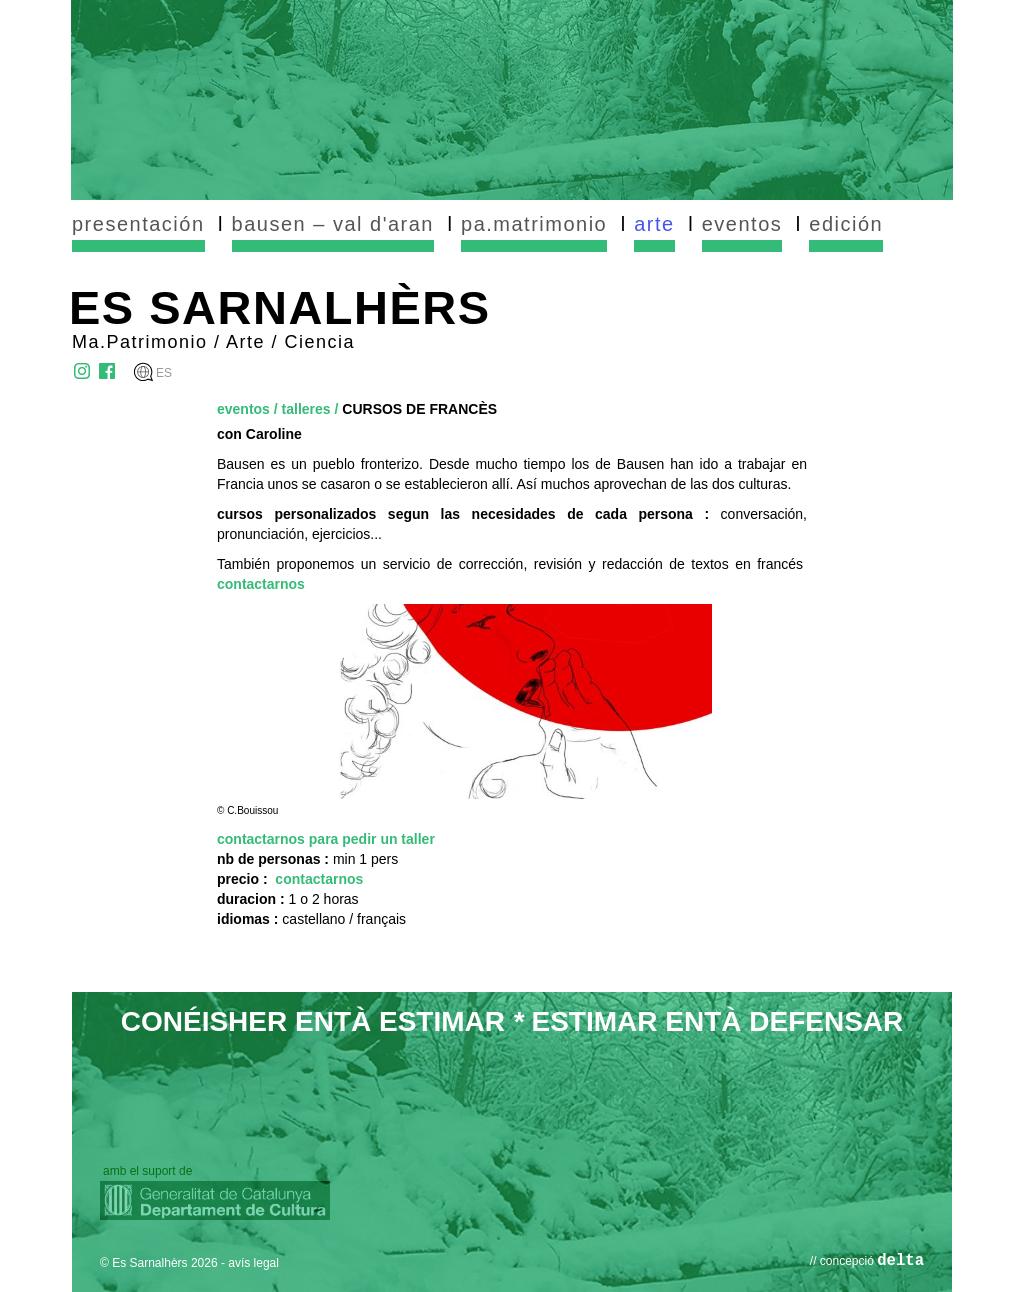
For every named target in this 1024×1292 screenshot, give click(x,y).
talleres (306, 409)
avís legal (253, 1263)
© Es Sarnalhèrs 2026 (159, 1263)
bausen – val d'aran (333, 224)
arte (654, 224)
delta (900, 1261)
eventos (742, 224)
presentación (138, 224)
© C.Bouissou (247, 810)
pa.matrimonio (534, 224)
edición (846, 224)
